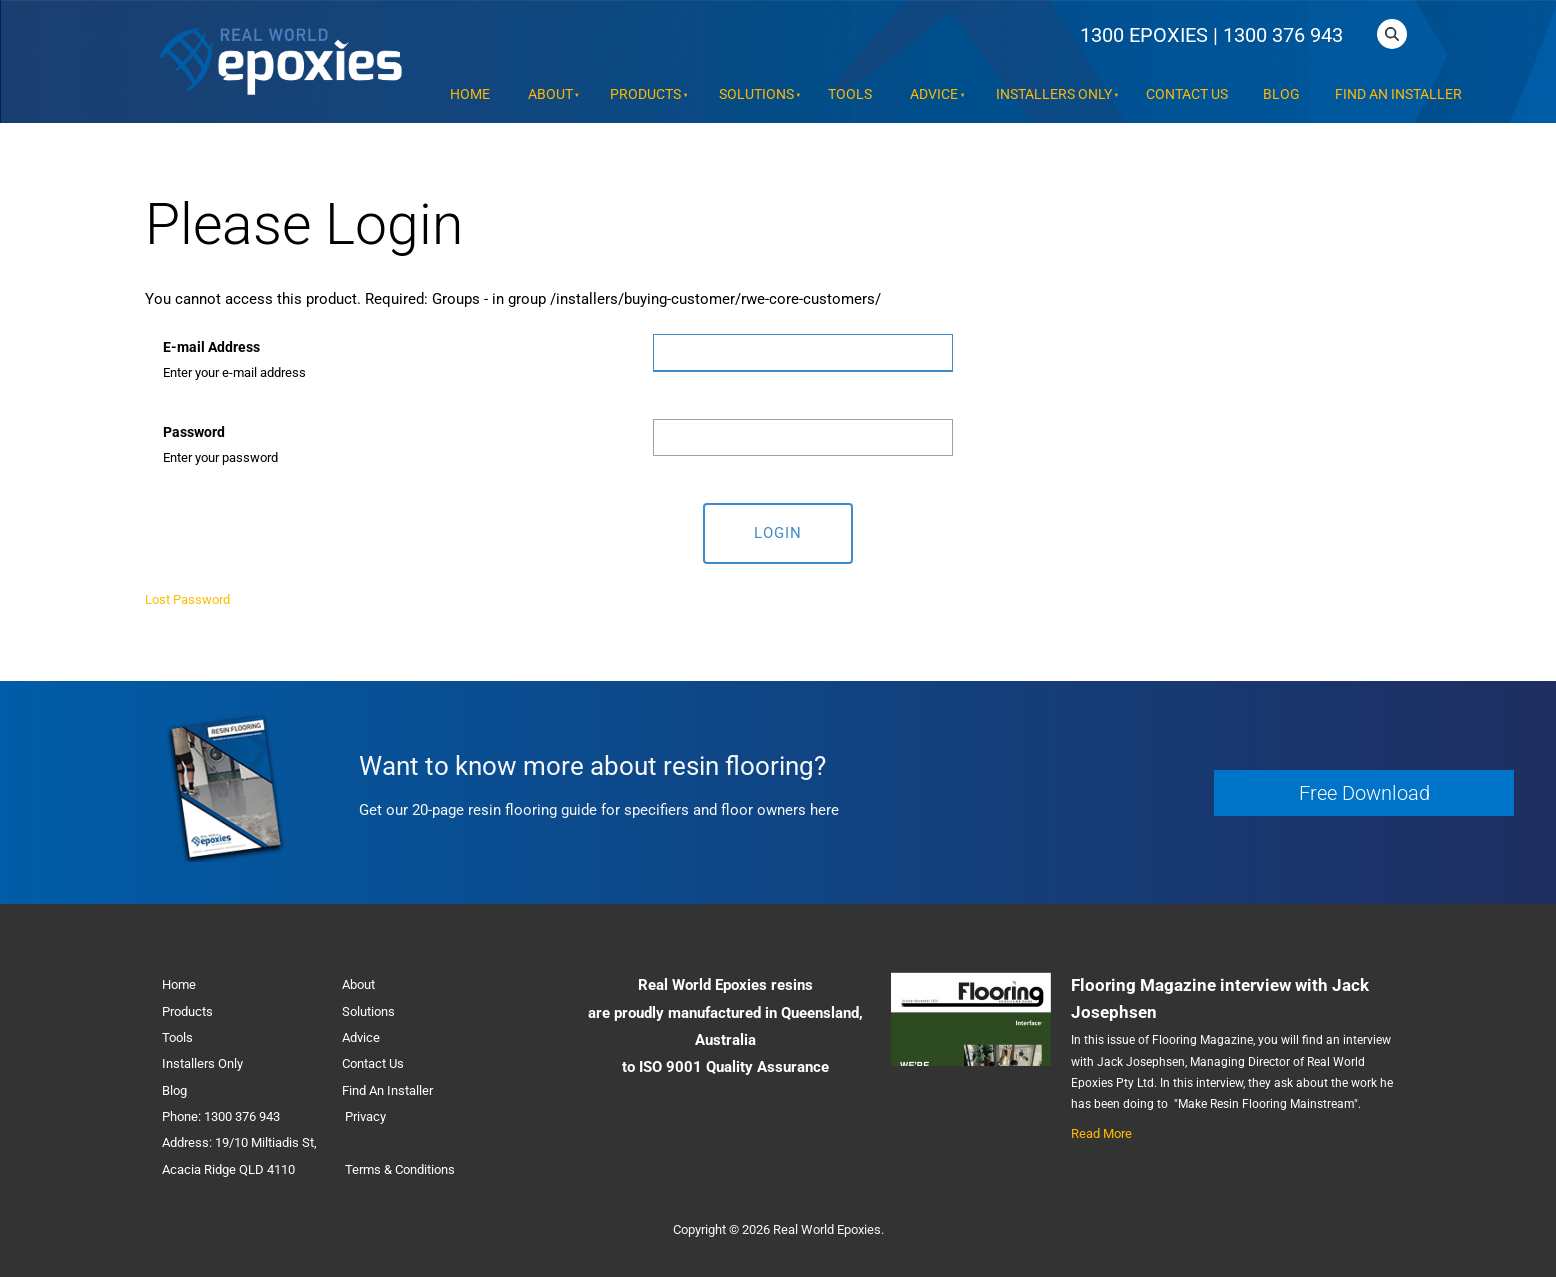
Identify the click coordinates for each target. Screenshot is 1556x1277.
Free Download (1264, 783)
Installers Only (1054, 94)
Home (470, 94)
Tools (850, 94)
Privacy (365, 1116)
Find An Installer (1398, 94)
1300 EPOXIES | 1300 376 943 (1211, 35)
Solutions (756, 94)
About (550, 94)
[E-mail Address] (803, 353)
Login (778, 533)
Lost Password (187, 599)
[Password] (803, 437)
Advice (934, 94)
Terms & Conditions (400, 1169)
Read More (1101, 1133)
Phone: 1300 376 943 (221, 1116)
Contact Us (1187, 94)
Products (645, 94)
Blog (1281, 94)
